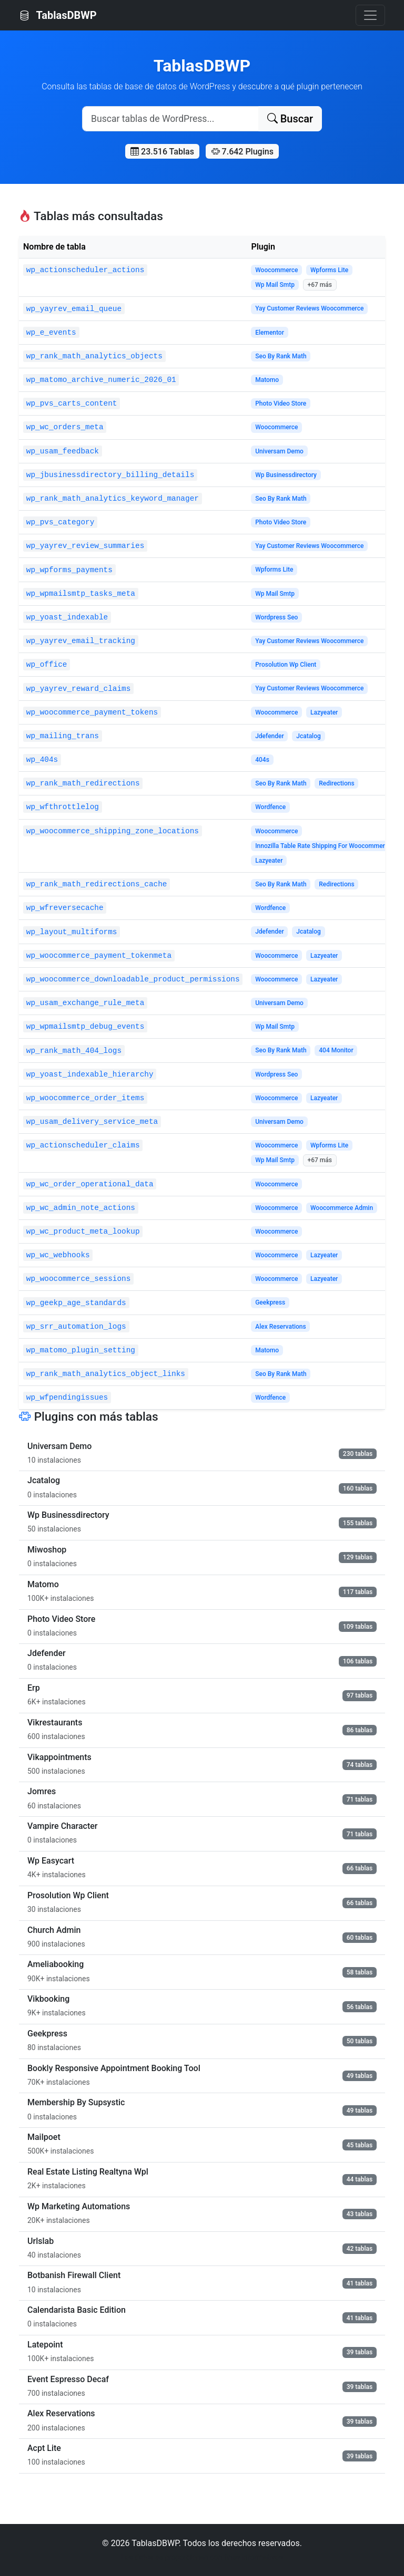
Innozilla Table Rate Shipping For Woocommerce (323, 846)
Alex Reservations (280, 1326)
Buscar (290, 118)
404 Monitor (336, 1050)
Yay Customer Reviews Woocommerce (309, 308)
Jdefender (269, 736)
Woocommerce (276, 270)
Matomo (267, 380)
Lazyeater (324, 712)
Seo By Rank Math (281, 356)
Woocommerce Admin (341, 1208)
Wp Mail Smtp (275, 284)
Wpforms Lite (329, 270)
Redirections (336, 783)
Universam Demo (279, 451)
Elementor (269, 332)
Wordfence (270, 807)
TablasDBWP (58, 15)
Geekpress (270, 1302)
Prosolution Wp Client (285, 664)
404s (262, 759)
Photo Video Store (280, 403)
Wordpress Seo (276, 617)
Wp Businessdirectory (286, 475)
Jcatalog (308, 736)
